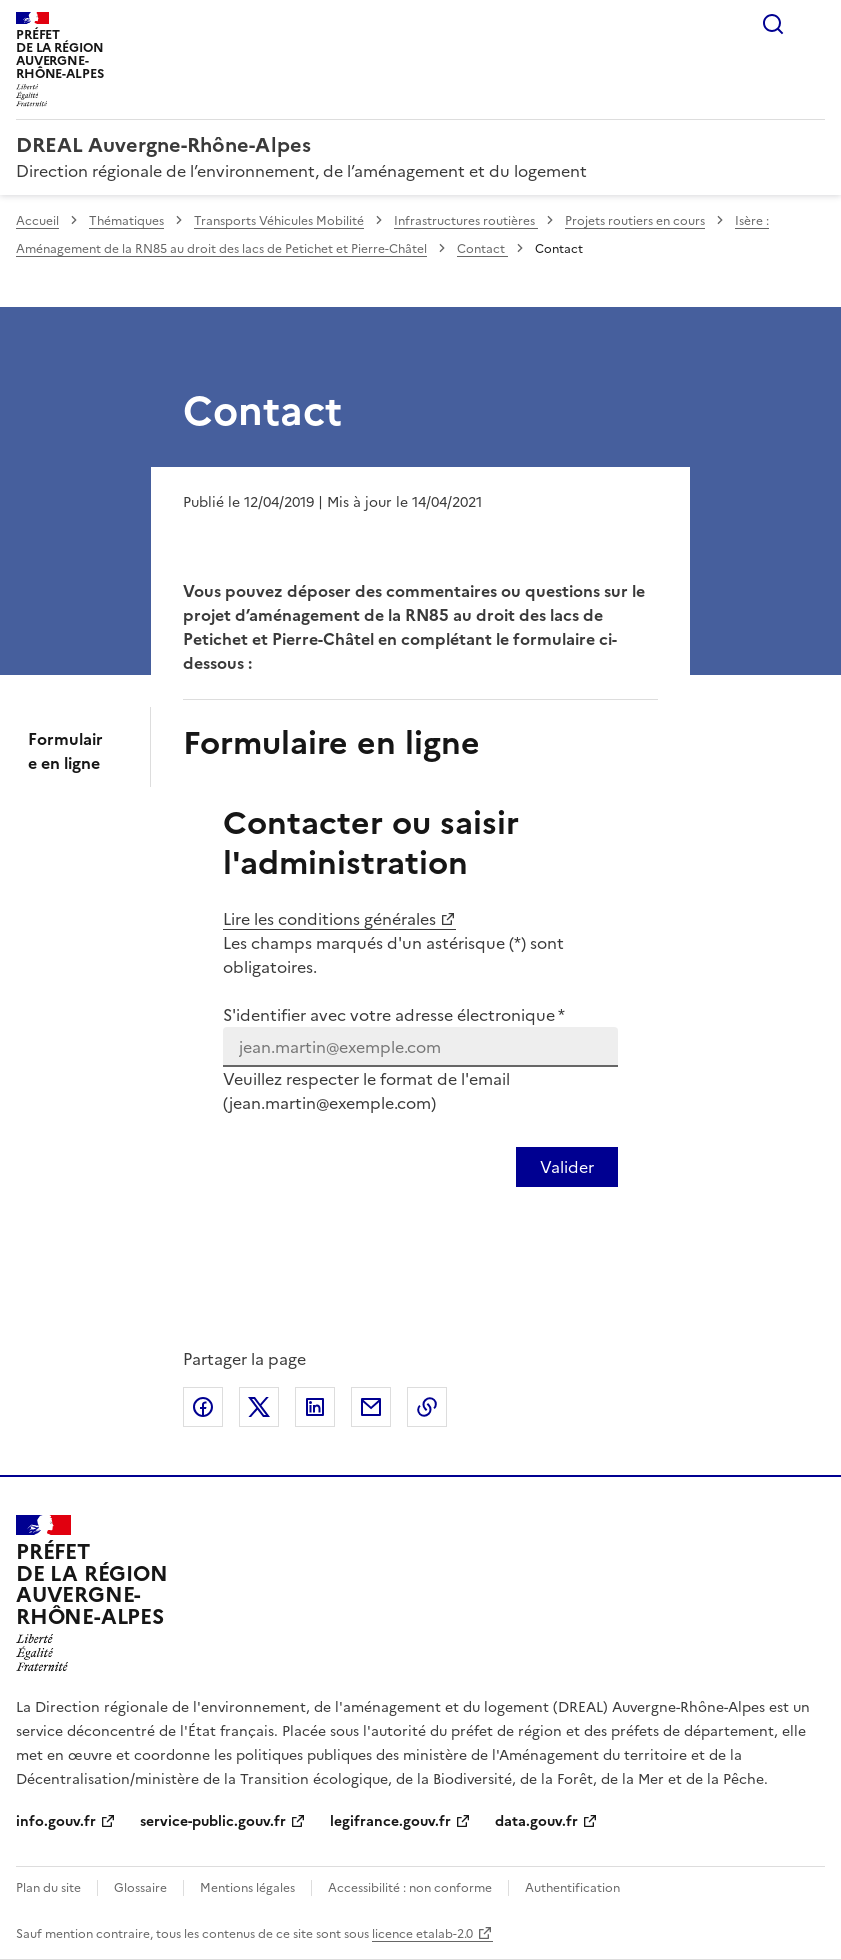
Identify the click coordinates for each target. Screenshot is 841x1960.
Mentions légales (247, 1888)
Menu (813, 24)
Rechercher (773, 24)
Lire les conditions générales (329, 919)
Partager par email (371, 1407)
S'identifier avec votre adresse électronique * (394, 1015)
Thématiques (126, 221)
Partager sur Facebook (203, 1407)
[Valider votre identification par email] (567, 1167)
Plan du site (48, 1888)
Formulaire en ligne (65, 751)
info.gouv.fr (56, 1821)
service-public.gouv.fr (213, 1821)
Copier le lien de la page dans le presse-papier (427, 1407)
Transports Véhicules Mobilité (279, 221)
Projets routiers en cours (635, 221)
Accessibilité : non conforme (410, 1888)
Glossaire (140, 1888)
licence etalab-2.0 (422, 1934)
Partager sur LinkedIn (315, 1407)
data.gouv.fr (536, 1821)
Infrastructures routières (466, 221)
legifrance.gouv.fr (390, 1821)
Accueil (37, 221)
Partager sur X (259, 1407)
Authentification (572, 1888)
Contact (482, 249)
